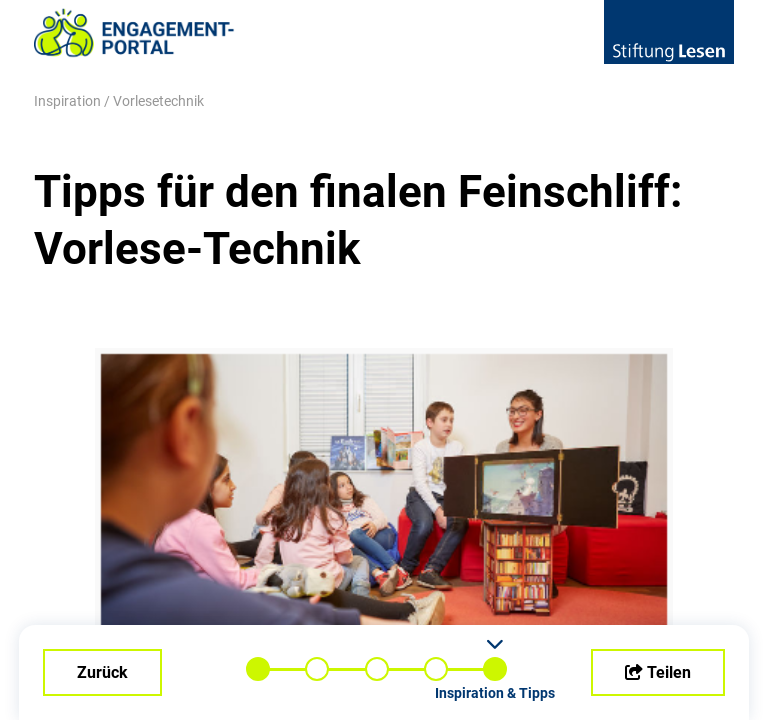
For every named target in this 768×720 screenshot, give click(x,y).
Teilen (658, 672)
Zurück (102, 672)
